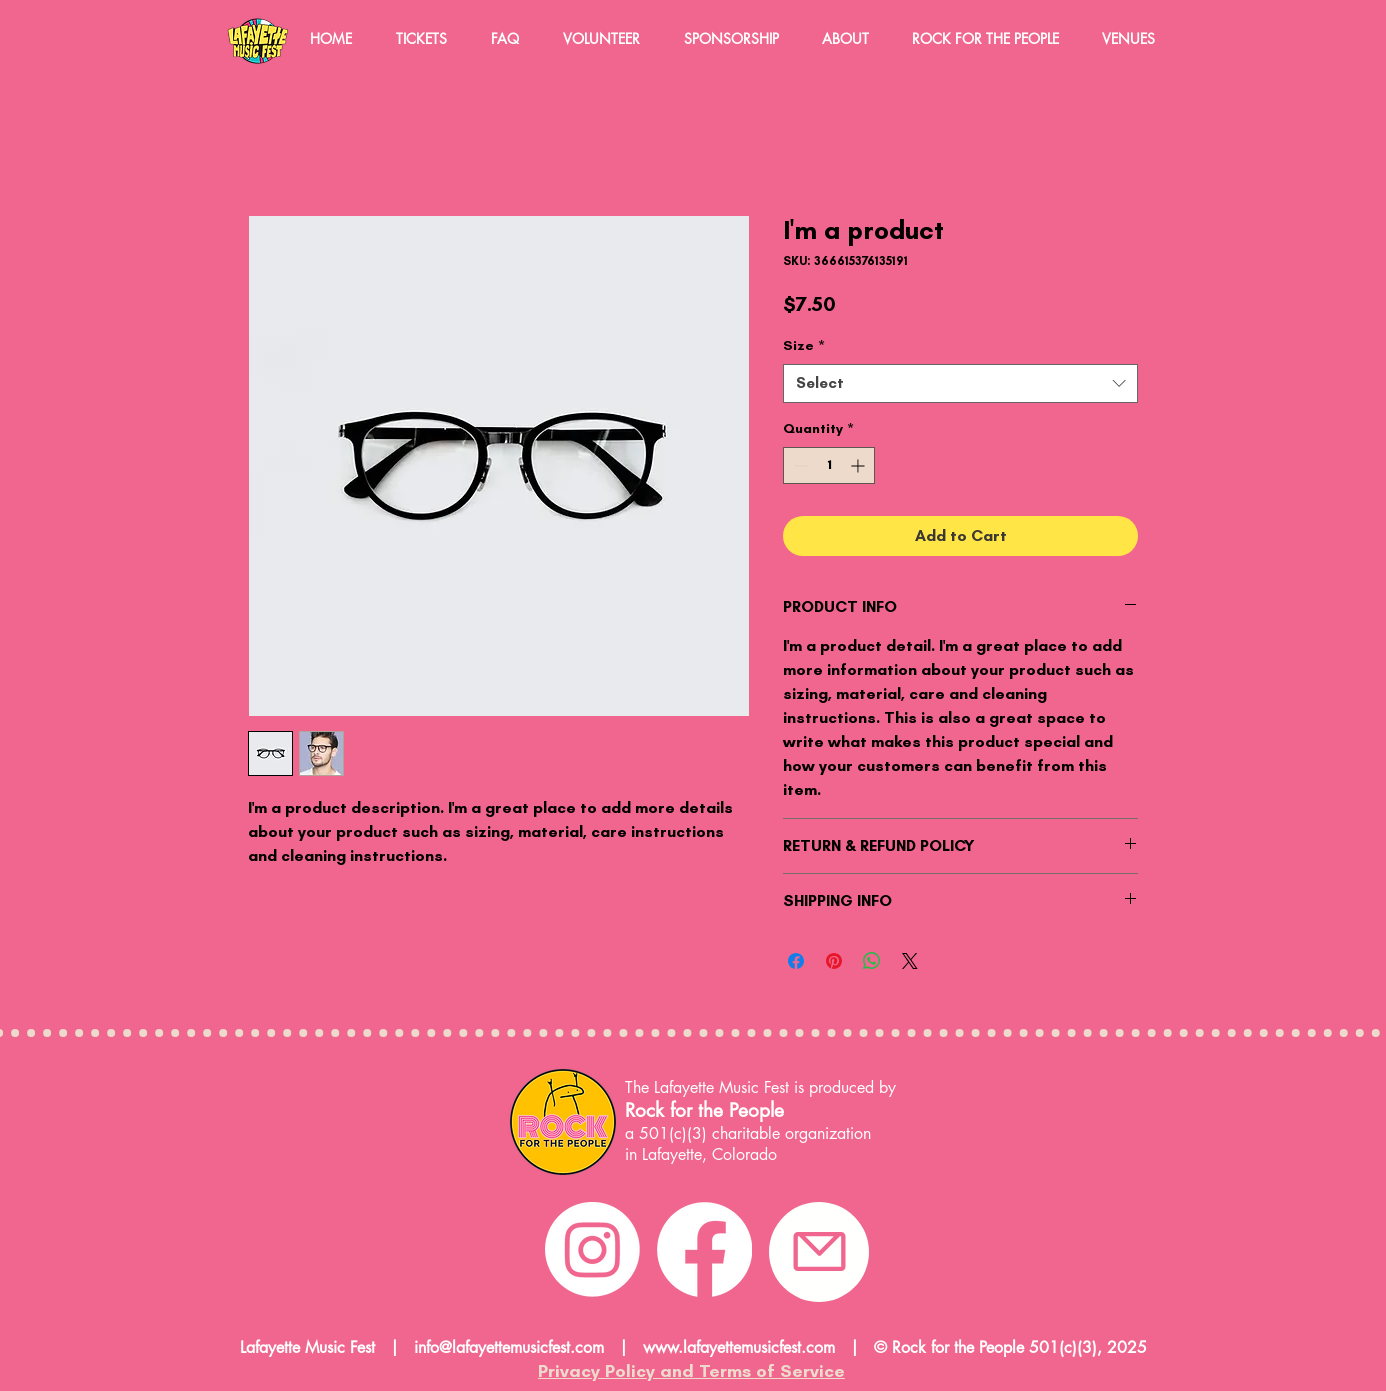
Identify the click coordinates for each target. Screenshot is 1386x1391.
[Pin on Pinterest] (834, 961)
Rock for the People (704, 1110)
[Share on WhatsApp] (872, 961)
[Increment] (859, 465)
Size (804, 345)
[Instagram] (592, 1249)
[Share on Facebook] (796, 961)
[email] (819, 1252)
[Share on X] (910, 961)
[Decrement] (798, 465)
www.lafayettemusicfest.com (739, 1347)
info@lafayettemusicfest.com (509, 1347)
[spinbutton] (829, 465)
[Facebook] (704, 1249)
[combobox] (960, 383)
